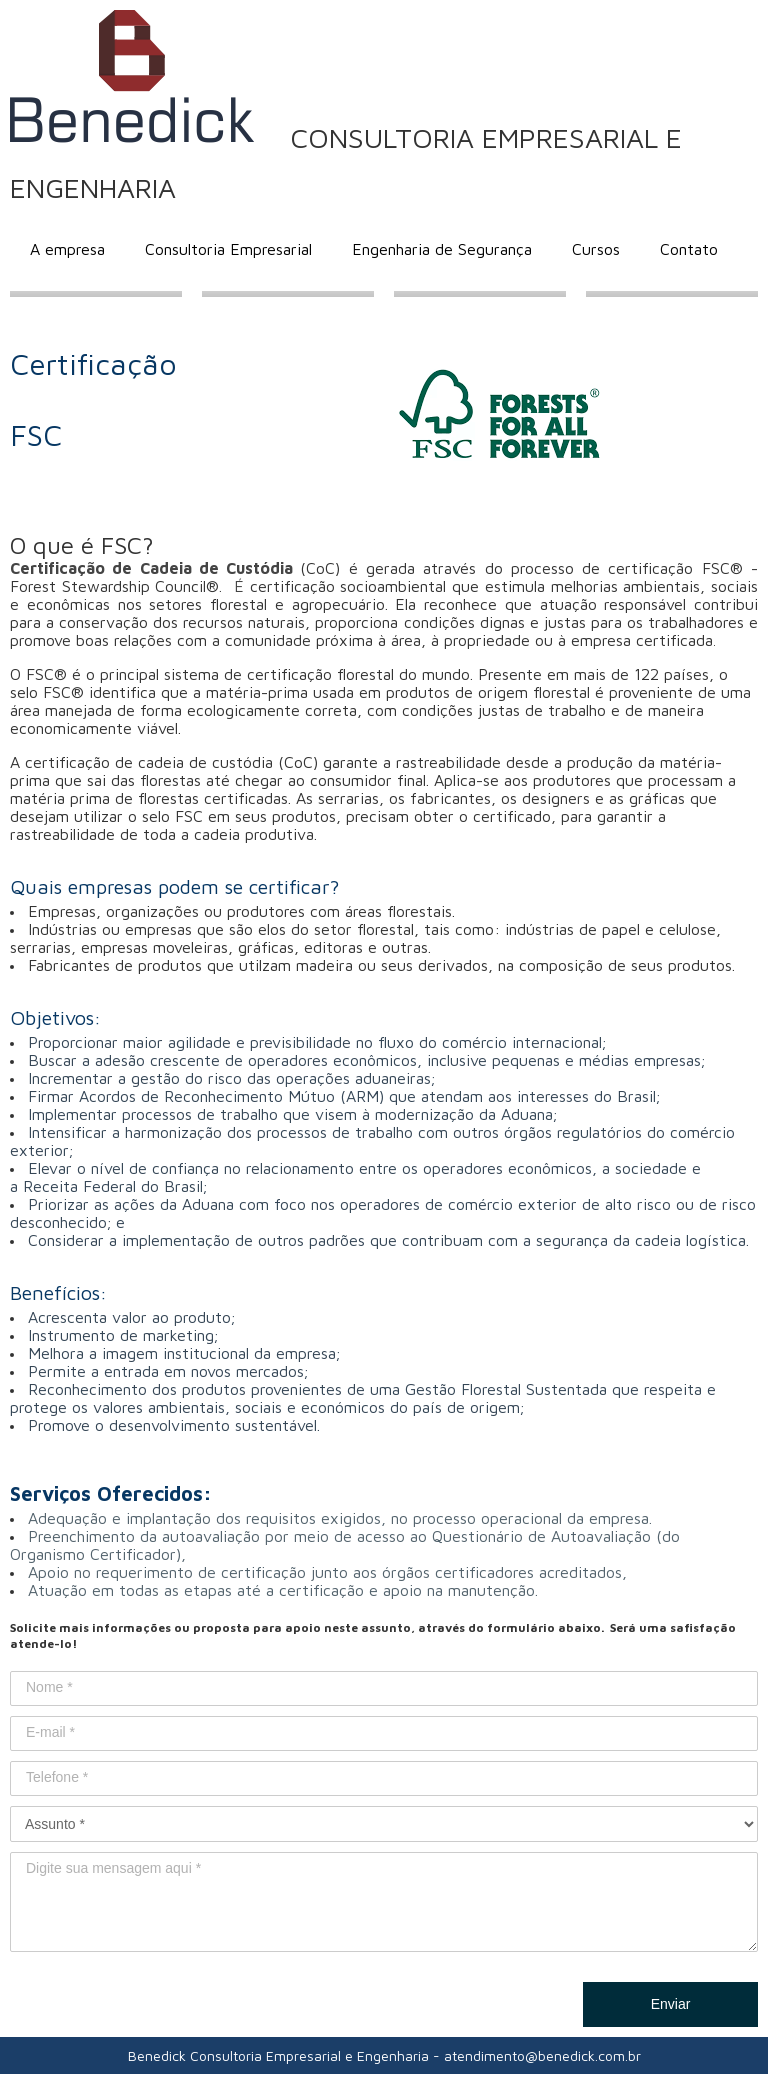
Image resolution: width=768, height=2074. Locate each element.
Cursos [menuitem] (596, 249)
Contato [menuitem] (689, 249)
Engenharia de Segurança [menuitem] (442, 249)
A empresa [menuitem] (67, 249)
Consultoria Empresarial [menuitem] (228, 249)
